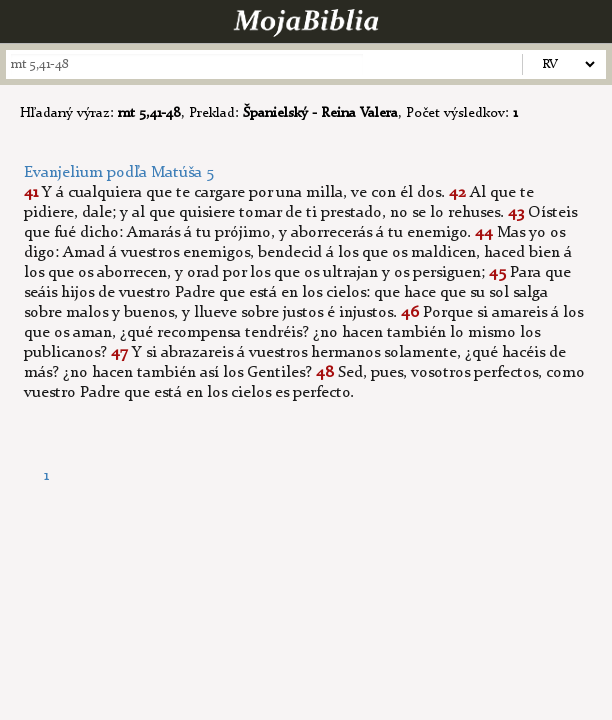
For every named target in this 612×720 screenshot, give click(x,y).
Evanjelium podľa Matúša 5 (119, 173)
